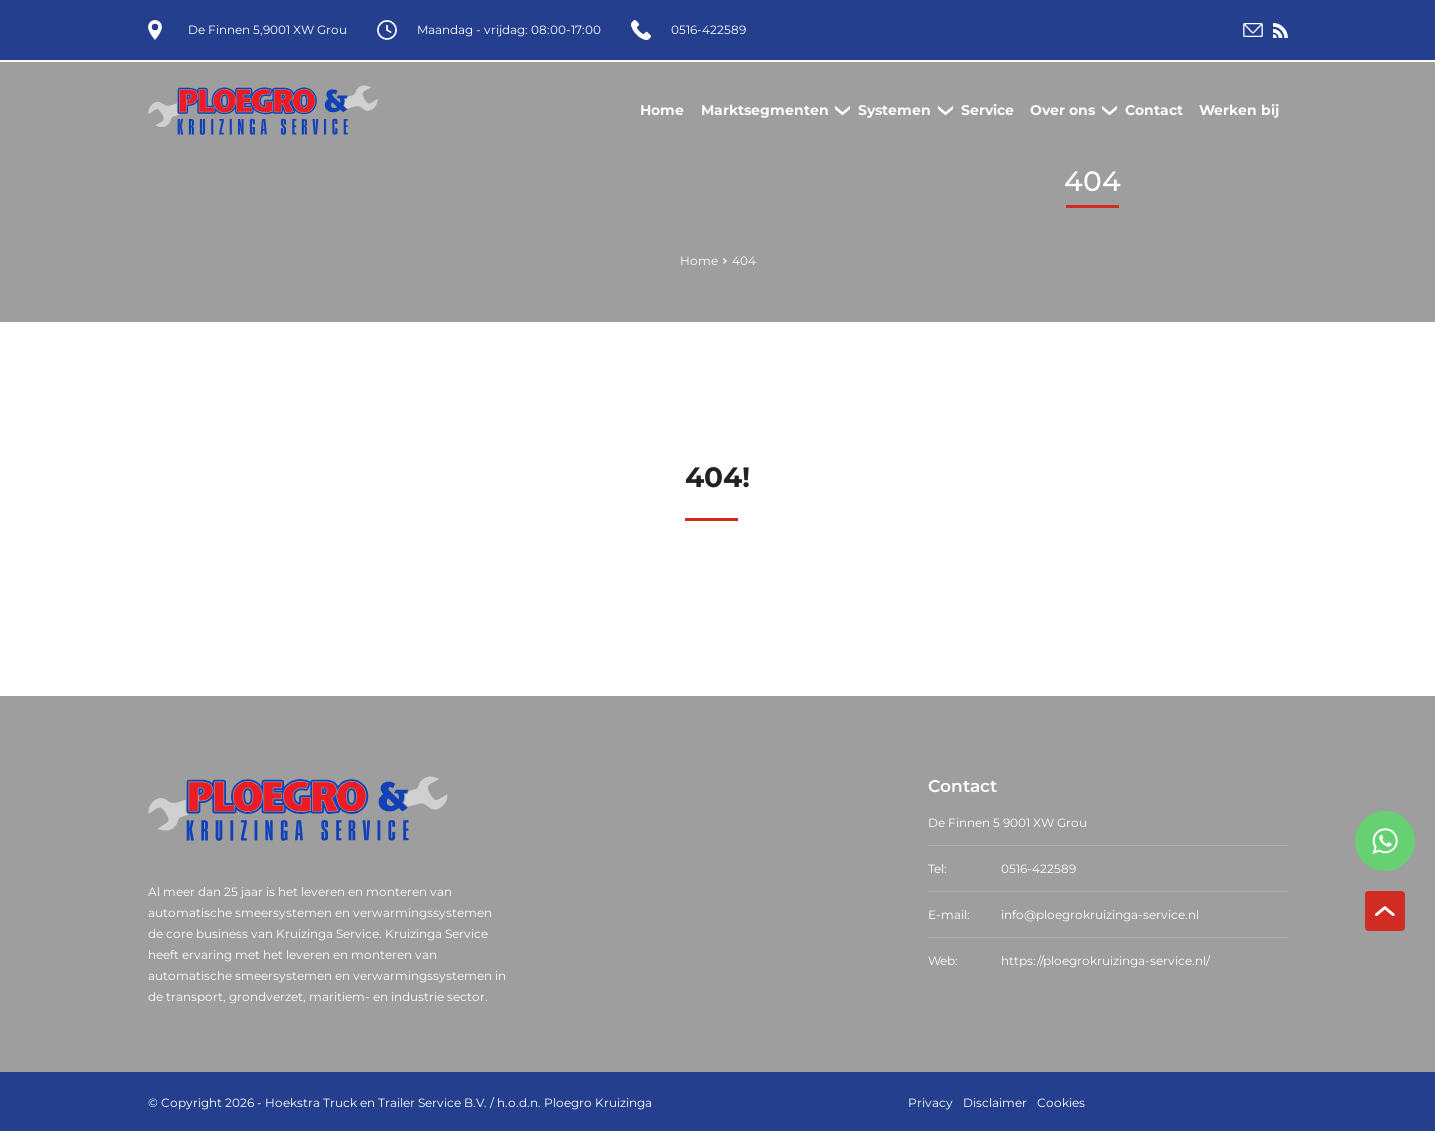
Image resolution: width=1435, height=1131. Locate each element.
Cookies (1061, 1100)
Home (699, 258)
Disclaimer (995, 1100)
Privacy (930, 1100)
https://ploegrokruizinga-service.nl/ (1105, 958)
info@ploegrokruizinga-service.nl (1100, 912)
